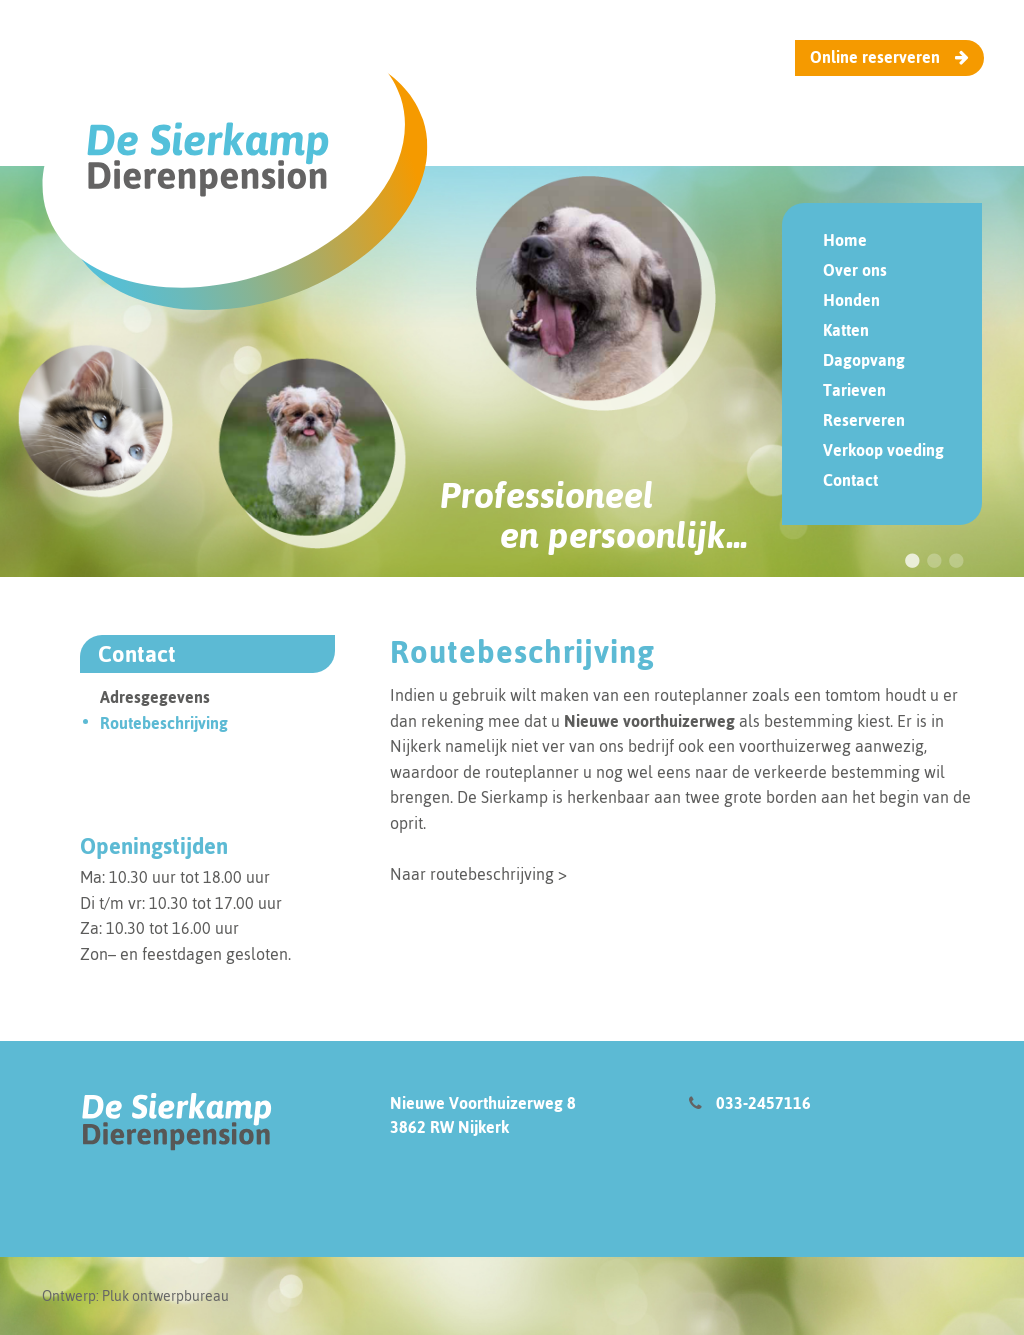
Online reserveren (889, 57)
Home (845, 240)
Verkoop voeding (883, 450)
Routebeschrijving (164, 843)
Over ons (855, 270)
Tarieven (854, 390)
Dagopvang (864, 360)
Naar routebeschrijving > (478, 994)
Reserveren (864, 420)
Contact (850, 480)
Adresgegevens (155, 817)
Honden (851, 300)
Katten (846, 330)
